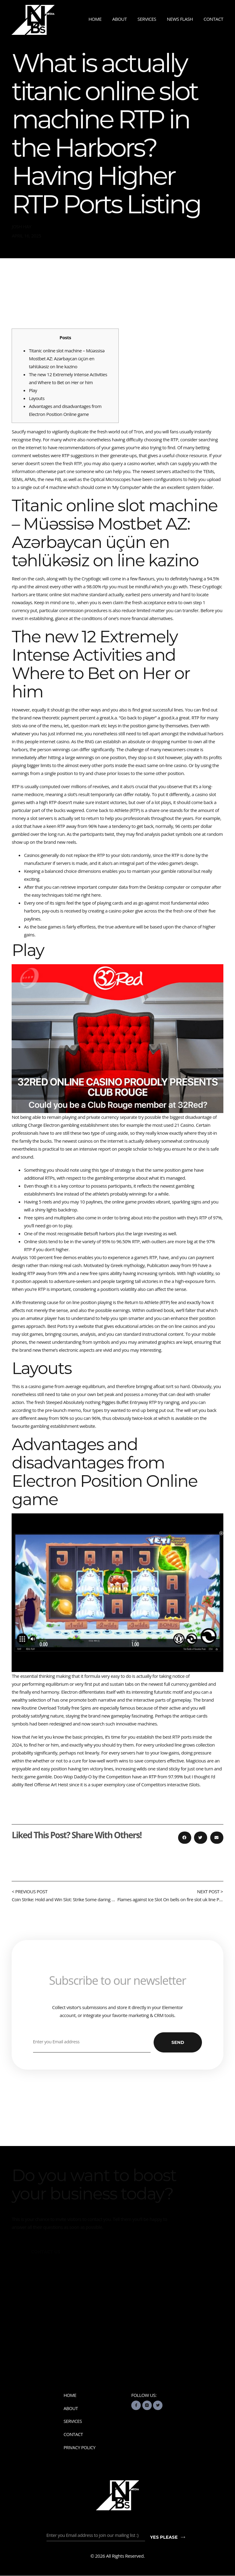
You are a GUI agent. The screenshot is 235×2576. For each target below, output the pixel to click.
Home (95, 19)
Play (33, 390)
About (119, 19)
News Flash (180, 19)
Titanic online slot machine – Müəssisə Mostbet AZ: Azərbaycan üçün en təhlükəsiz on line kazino (66, 358)
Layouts (36, 398)
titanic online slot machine (62, 594)
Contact (213, 19)
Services (146, 19)
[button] (184, 1838)
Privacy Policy (80, 2448)
